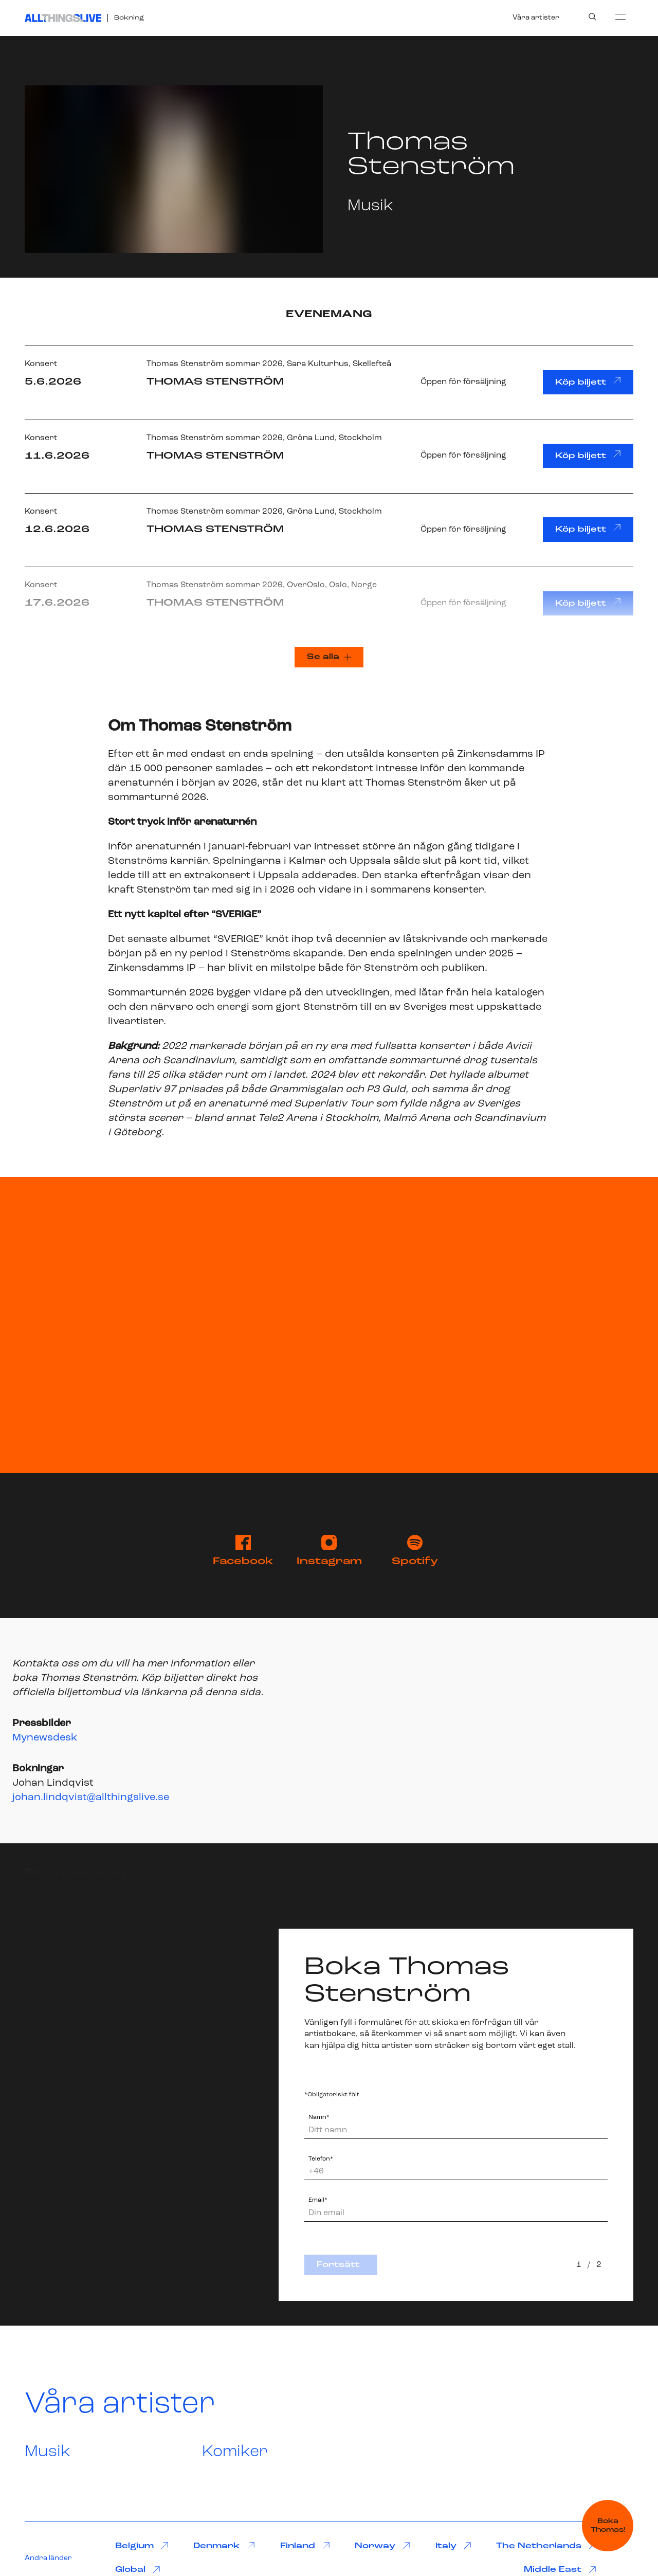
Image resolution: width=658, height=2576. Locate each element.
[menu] (620, 16)
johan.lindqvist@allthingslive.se (90, 1797)
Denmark (224, 2546)
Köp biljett (588, 381)
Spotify (415, 1551)
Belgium (142, 2546)
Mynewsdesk (44, 1738)
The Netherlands (546, 2546)
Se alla (329, 657)
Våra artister (536, 18)
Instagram (329, 1551)
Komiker (235, 2452)
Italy (453, 2546)
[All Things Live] (63, 18)
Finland (305, 2546)
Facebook (243, 1551)
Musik (47, 2452)
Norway (382, 2546)
